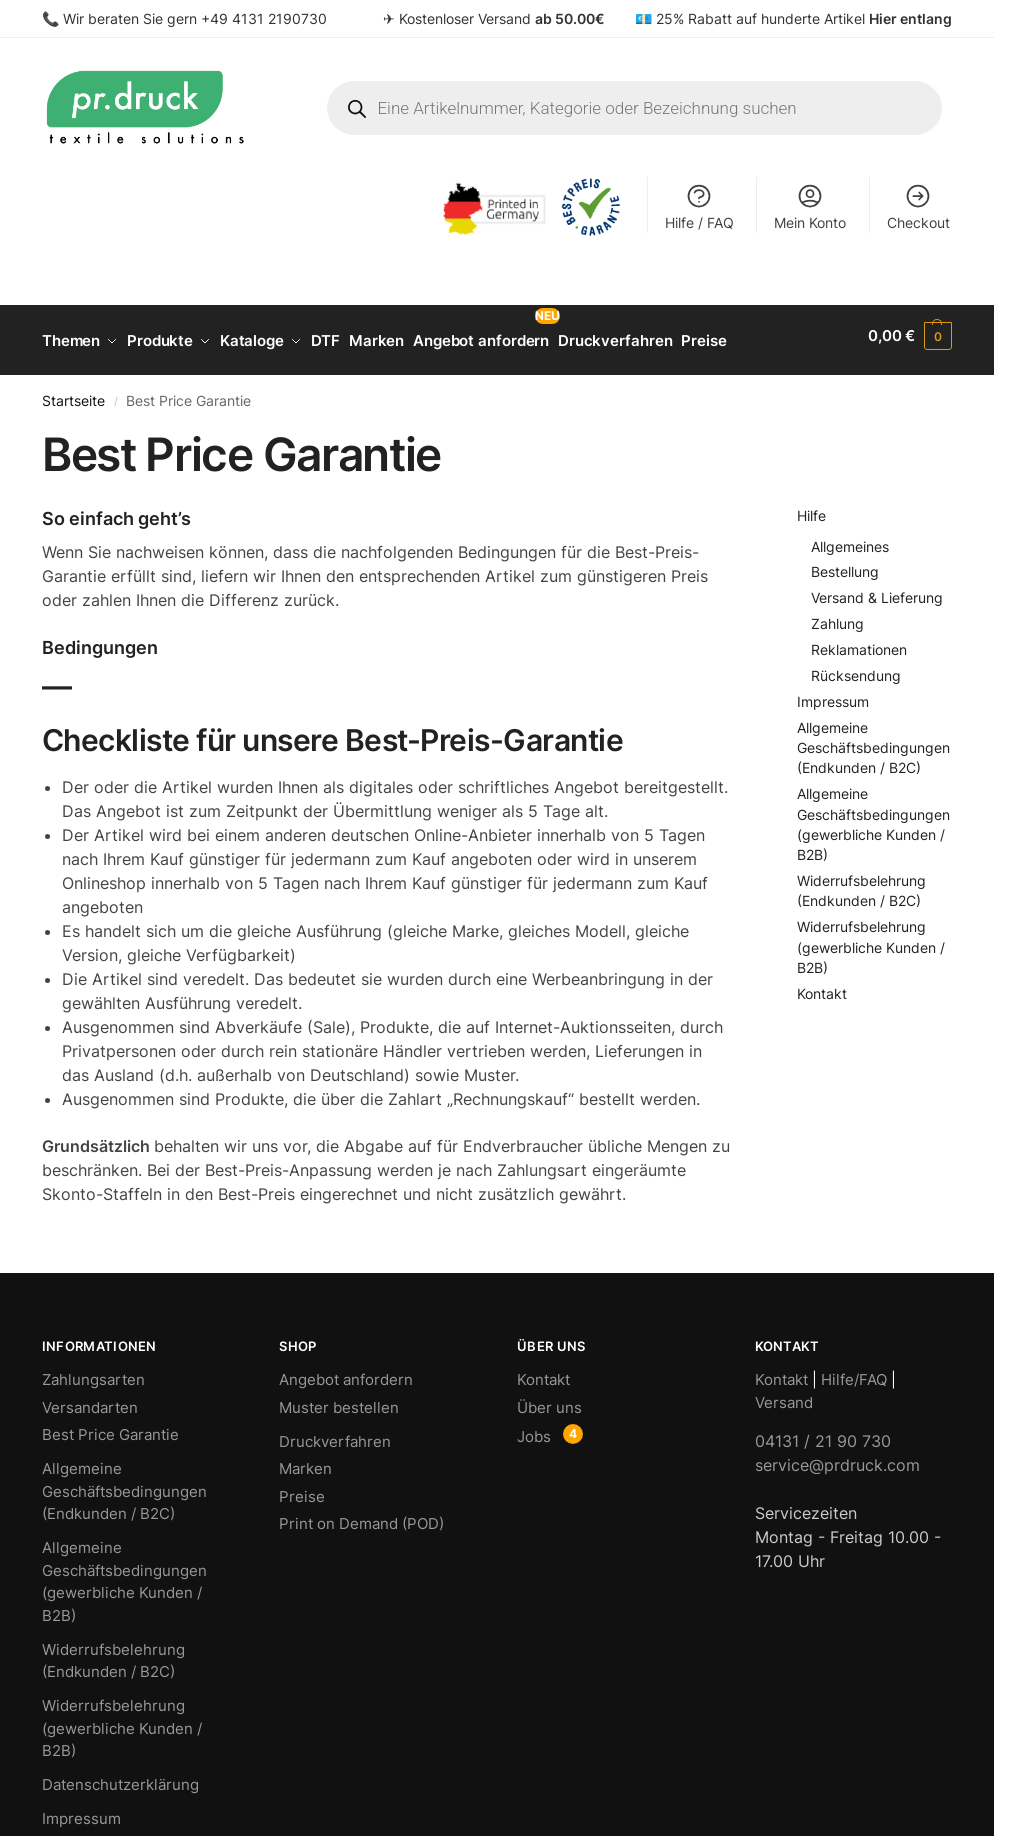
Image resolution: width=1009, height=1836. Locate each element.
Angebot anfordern (346, 1370)
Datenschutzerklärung (120, 1775)
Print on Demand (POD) (361, 1514)
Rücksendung (856, 666)
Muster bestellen (339, 1398)
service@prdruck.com (837, 1456)
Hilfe (811, 507)
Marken (305, 1459)
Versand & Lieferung (877, 589)
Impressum (833, 692)
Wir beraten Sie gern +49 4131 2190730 (195, 18)
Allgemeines (850, 537)
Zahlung (837, 615)
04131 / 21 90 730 (823, 1432)
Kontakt (822, 984)
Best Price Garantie (110, 1425)
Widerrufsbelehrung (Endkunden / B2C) (113, 1652)
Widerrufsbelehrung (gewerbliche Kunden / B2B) (871, 939)
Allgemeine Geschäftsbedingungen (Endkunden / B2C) (873, 739)
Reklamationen (859, 640)
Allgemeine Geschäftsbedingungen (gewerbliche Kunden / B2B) (124, 1572)
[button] (910, 336)
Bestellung (845, 563)
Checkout (918, 206)
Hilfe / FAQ (699, 206)
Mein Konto (810, 206)
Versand (784, 1393)
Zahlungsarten (93, 1370)
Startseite (73, 392)
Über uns (549, 1398)
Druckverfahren (335, 1432)
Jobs (534, 1427)
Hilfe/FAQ (854, 1370)
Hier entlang (910, 18)
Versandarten (90, 1398)
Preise (302, 1487)
